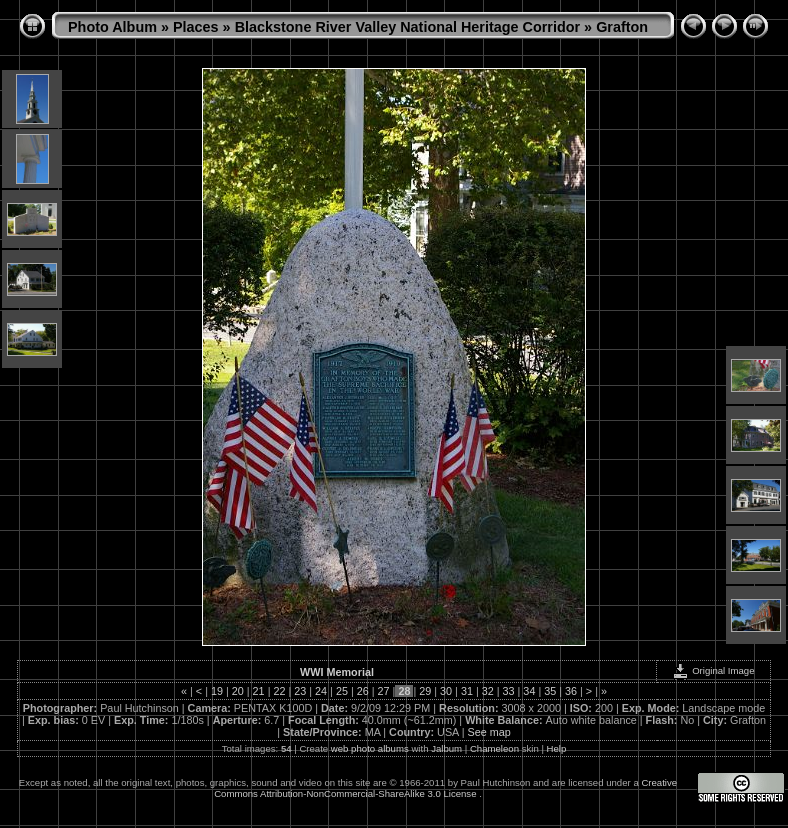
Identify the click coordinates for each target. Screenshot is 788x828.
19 (217, 691)
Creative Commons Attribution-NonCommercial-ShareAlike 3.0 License (445, 788)
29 (425, 691)
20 (238, 691)
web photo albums (370, 748)
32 (488, 691)
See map (489, 732)
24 (321, 691)
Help (557, 748)
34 (529, 691)
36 (571, 691)
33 (509, 691)
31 (467, 691)
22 (279, 691)
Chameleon (494, 748)
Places (196, 27)
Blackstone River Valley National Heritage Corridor (408, 27)
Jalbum (446, 748)
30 (446, 691)
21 (259, 691)
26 (363, 691)
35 (550, 691)
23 (300, 691)
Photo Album (112, 27)
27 (384, 691)
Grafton (622, 27)
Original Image (713, 670)
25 (342, 691)
